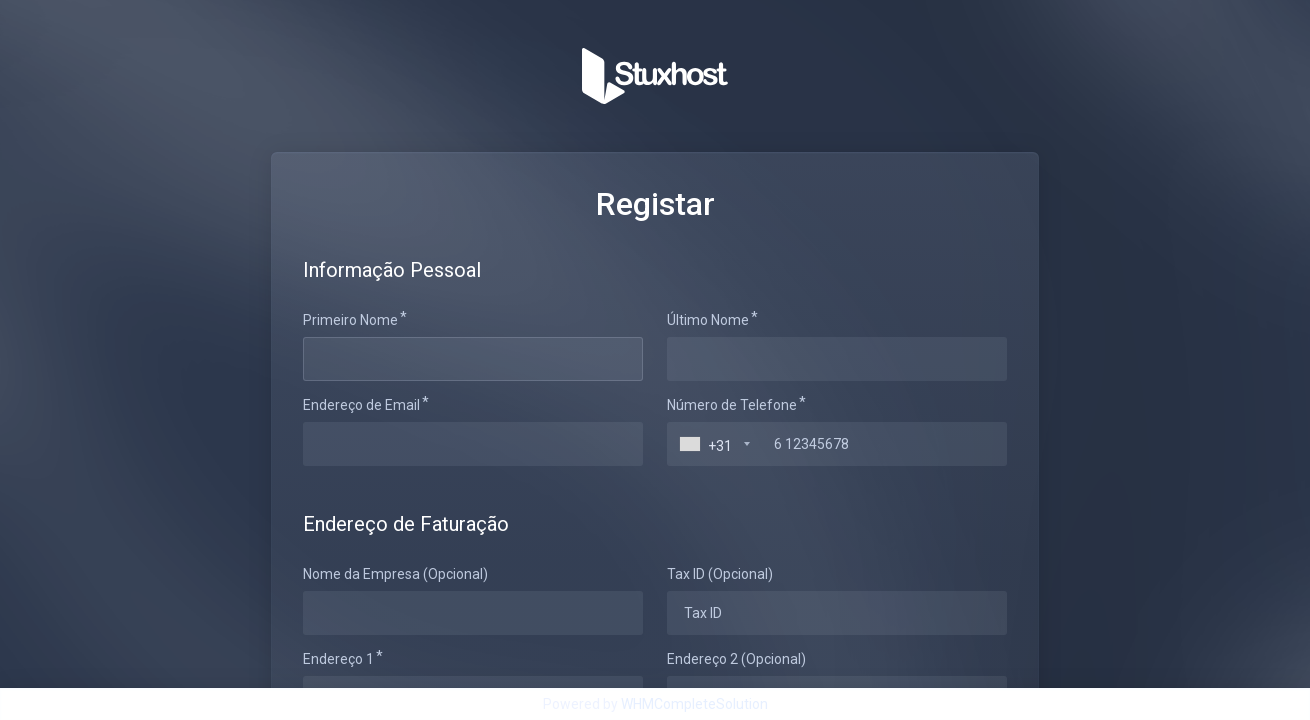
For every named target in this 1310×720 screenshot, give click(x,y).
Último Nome (708, 320)
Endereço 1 (338, 659)
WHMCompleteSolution (694, 704)
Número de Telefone (732, 405)
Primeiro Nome (350, 320)
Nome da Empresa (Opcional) (395, 574)
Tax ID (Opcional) (720, 574)
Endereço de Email (361, 405)
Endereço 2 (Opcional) (736, 659)
